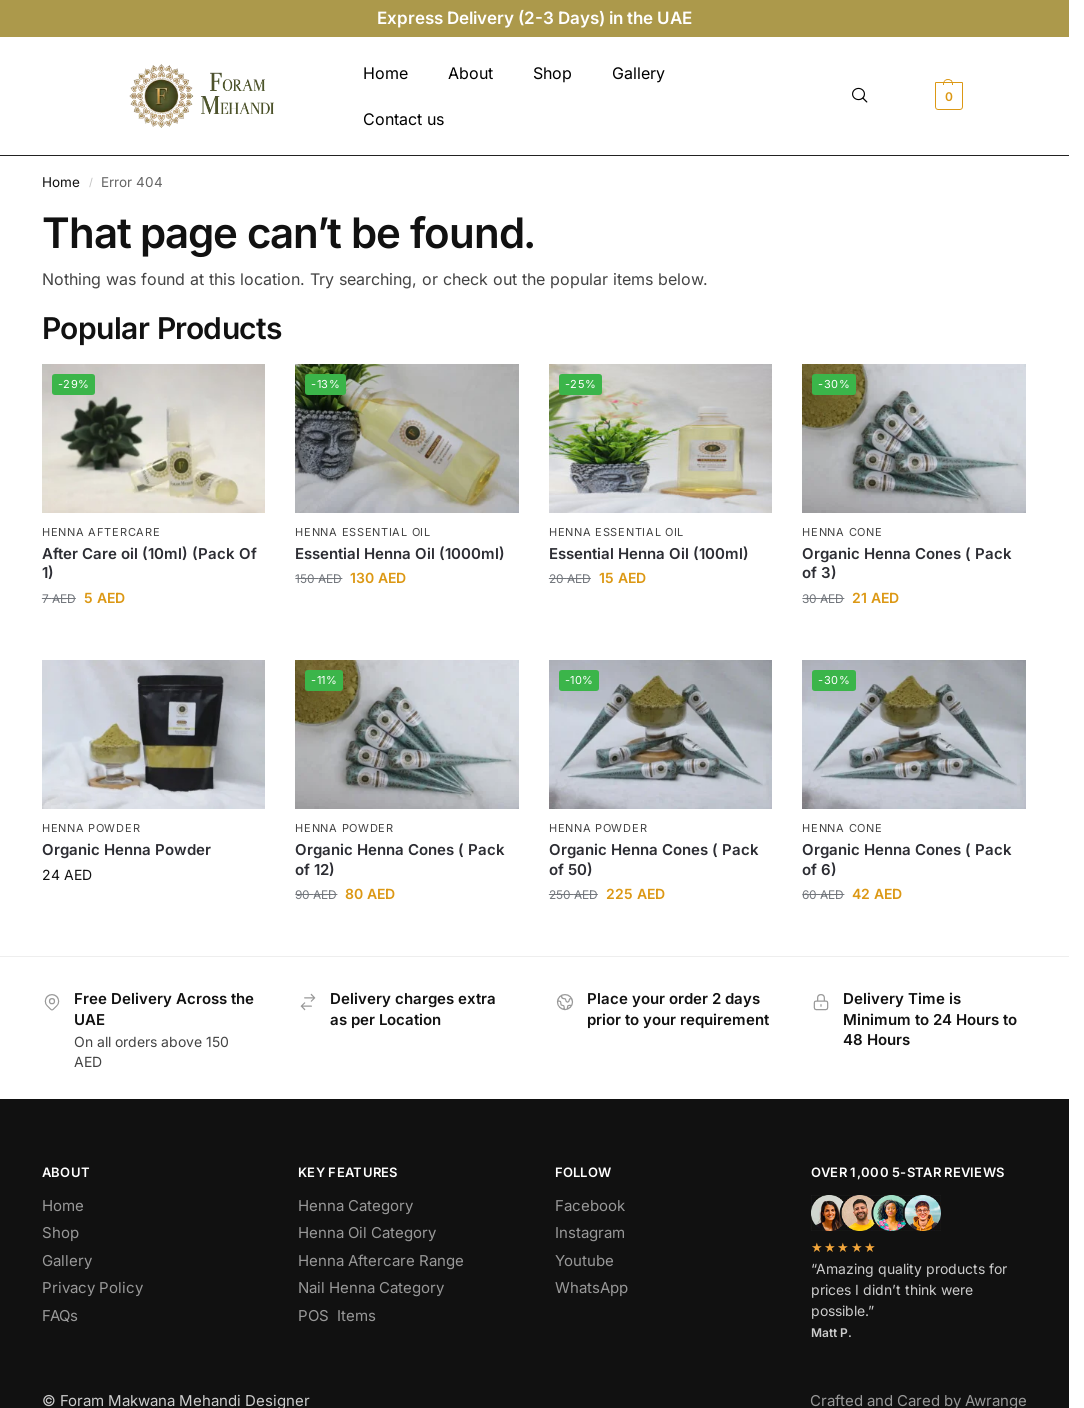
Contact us (403, 119)
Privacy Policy (92, 1287)
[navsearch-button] (860, 96)
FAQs (60, 1315)
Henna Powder (91, 828)
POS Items (337, 1315)
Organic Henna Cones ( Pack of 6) (907, 859)
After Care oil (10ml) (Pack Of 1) (149, 563)
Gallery (638, 73)
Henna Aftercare (101, 532)
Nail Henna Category (371, 1287)
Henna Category (355, 1205)
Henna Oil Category (367, 1232)
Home (385, 73)
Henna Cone (842, 532)
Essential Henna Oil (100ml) (649, 553)
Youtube (584, 1260)
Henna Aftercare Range (381, 1260)
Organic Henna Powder (126, 849)
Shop (552, 73)
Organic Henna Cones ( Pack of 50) (654, 859)
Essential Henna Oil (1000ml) (400, 553)
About (470, 73)
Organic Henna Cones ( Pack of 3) (907, 563)
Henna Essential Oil (362, 532)
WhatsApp (591, 1287)
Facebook (590, 1205)
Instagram (590, 1232)
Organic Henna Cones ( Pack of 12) (400, 859)
